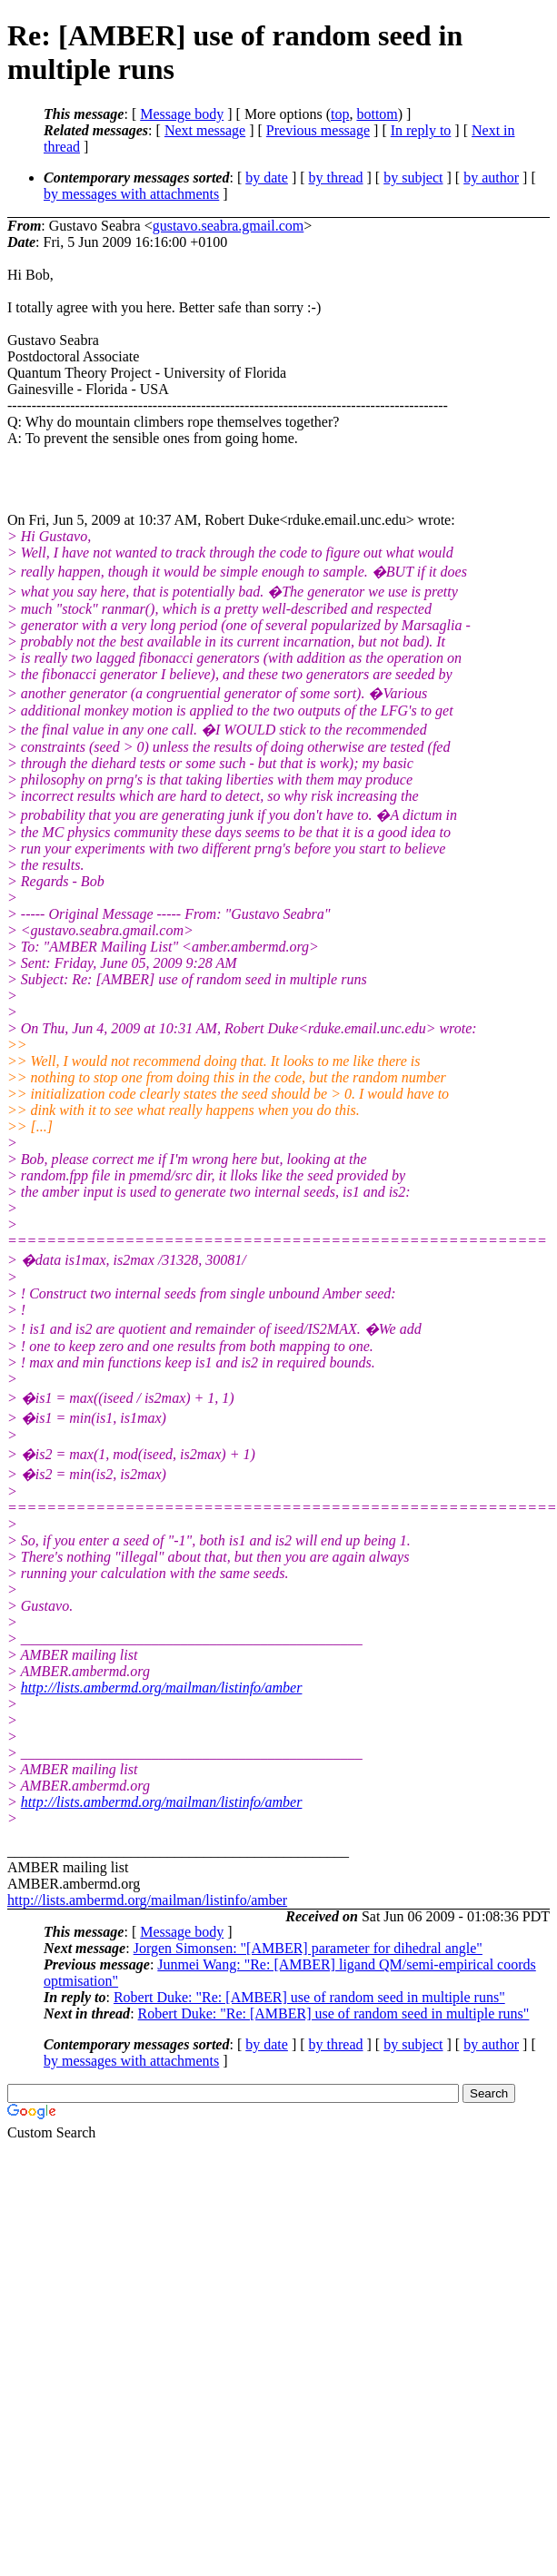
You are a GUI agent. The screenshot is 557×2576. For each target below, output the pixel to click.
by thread (336, 177)
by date (266, 177)
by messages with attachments (131, 194)
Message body (182, 114)
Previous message (318, 130)
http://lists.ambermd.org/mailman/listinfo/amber (162, 1687)
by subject (413, 177)
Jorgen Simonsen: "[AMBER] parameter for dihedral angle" (308, 1948)
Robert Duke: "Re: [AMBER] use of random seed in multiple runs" (309, 1997)
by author (491, 177)
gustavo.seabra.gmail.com (228, 225)
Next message (204, 130)
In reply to (421, 130)
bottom (376, 114)
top (340, 114)
